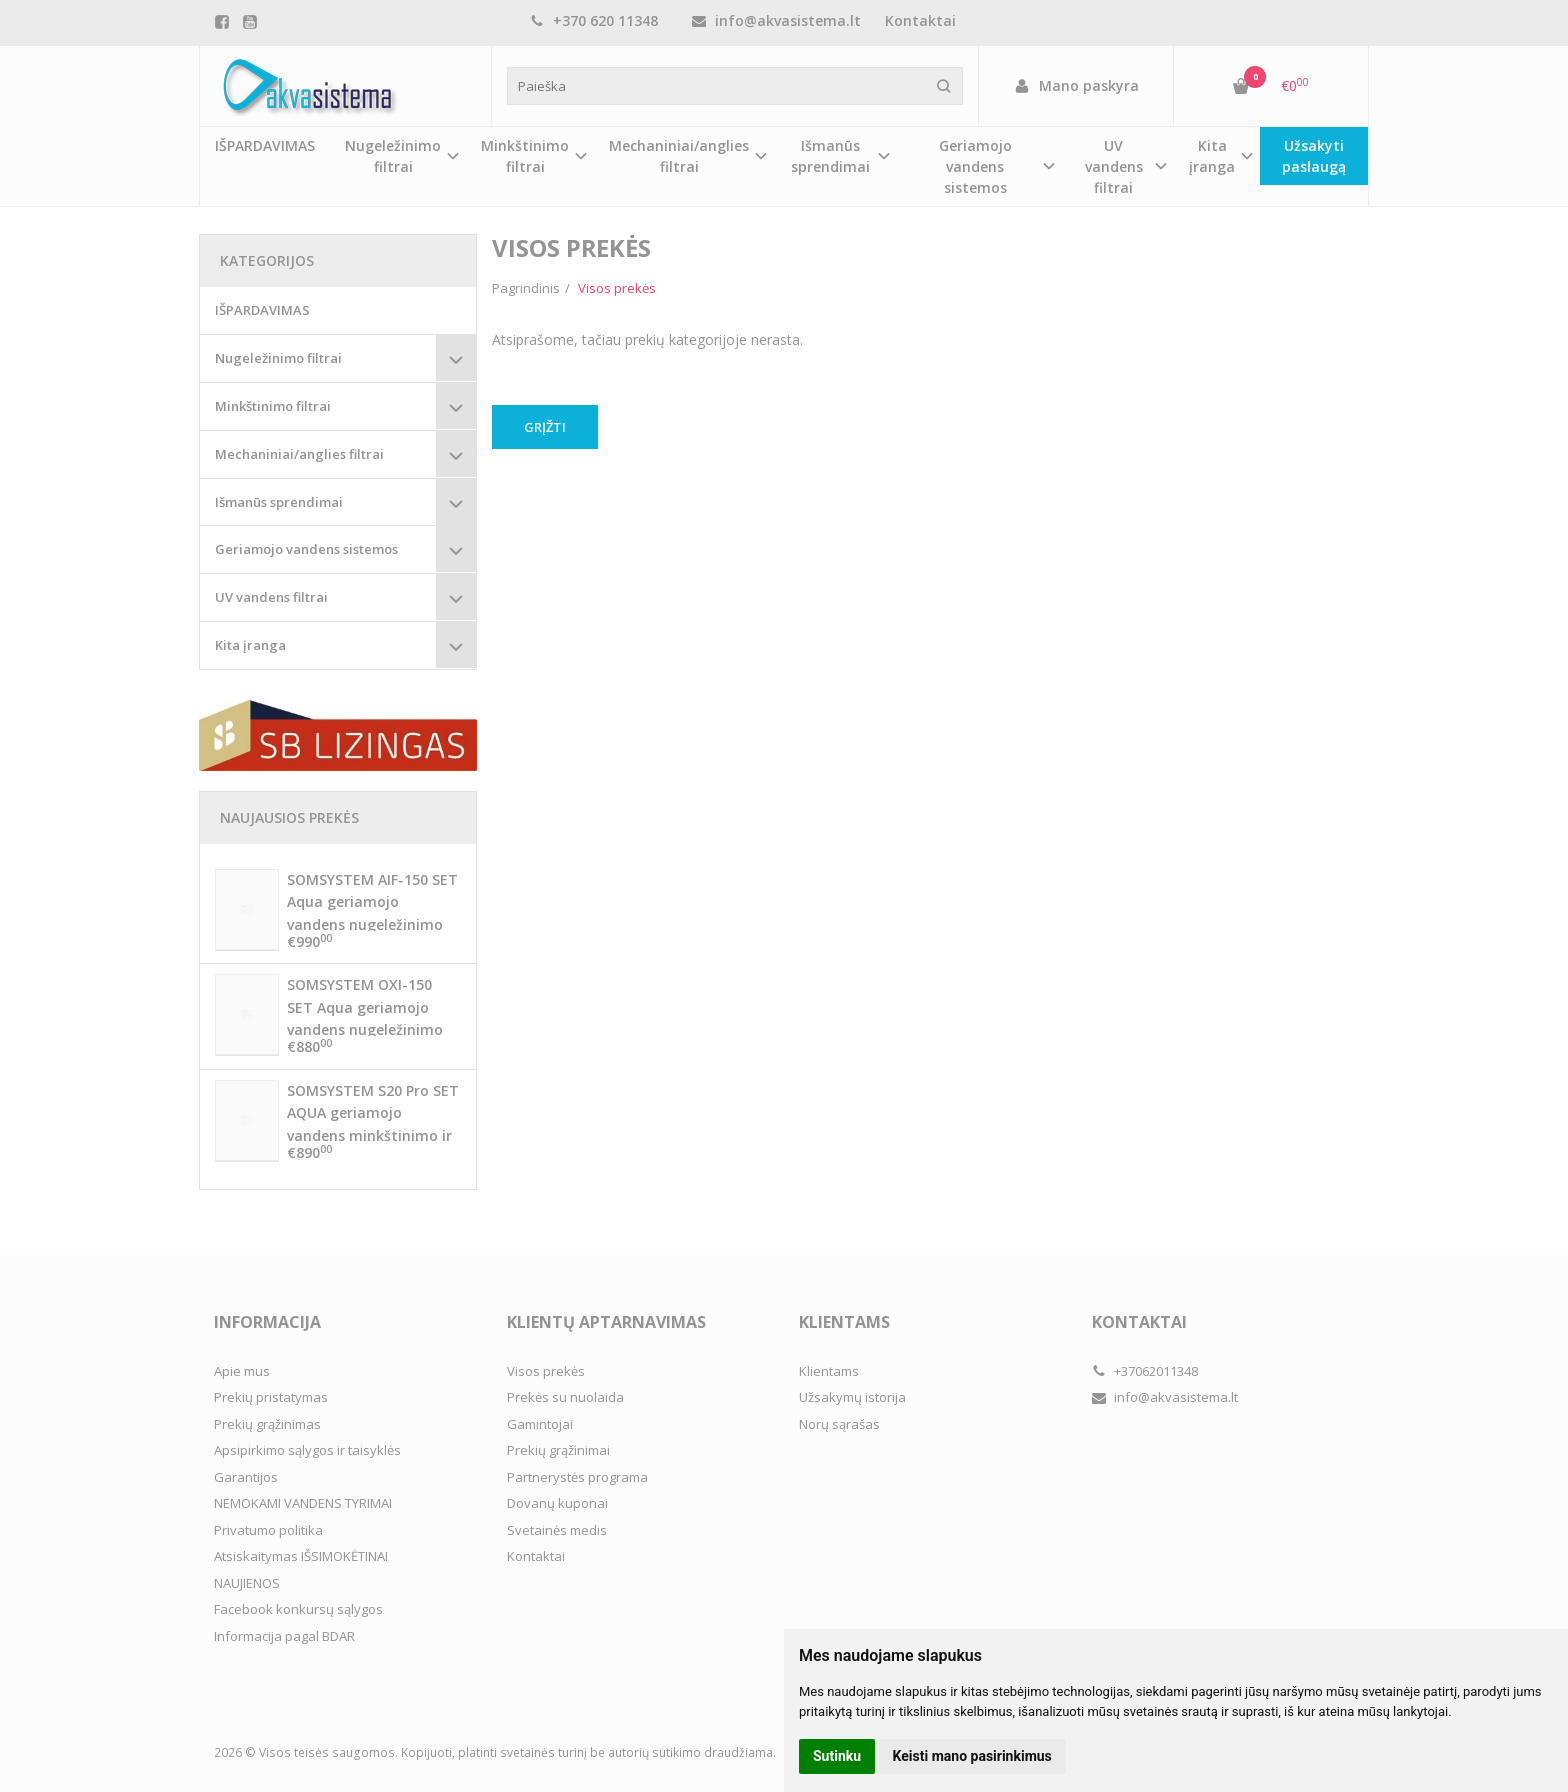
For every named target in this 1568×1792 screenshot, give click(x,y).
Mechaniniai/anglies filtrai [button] (679, 156)
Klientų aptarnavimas (606, 1322)
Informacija (267, 1322)
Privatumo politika (268, 1530)
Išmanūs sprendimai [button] (830, 156)
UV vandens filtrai (271, 597)
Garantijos (246, 1477)
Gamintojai (540, 1424)
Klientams (844, 1322)
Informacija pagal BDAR (284, 1636)
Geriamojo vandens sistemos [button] (975, 166)
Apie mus (242, 1371)
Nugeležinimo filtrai (278, 358)
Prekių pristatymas (271, 1397)
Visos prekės (546, 1371)
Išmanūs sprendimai (279, 502)
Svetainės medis (557, 1530)
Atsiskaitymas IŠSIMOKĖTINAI (301, 1556)
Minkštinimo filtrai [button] (525, 156)
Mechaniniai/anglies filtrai (299, 454)
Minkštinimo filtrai (273, 406)
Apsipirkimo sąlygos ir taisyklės (307, 1450)
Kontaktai (920, 20)
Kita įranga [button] (1212, 156)
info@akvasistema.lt (776, 20)
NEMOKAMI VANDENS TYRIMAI (303, 1503)
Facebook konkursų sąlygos (298, 1609)
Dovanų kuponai (557, 1503)
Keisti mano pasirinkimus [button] (972, 1756)
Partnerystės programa (577, 1477)
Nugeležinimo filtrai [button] (393, 156)
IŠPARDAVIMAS (265, 145)
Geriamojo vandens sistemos (306, 549)
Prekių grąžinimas (267, 1424)
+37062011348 (1145, 1371)
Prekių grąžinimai (558, 1450)
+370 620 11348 (594, 20)
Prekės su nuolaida (565, 1397)
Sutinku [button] (837, 1756)
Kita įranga (250, 645)
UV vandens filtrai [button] (1114, 166)
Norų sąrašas (839, 1424)
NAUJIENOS (247, 1583)
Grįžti (545, 427)
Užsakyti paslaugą (1314, 156)
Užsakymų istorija (852, 1397)
